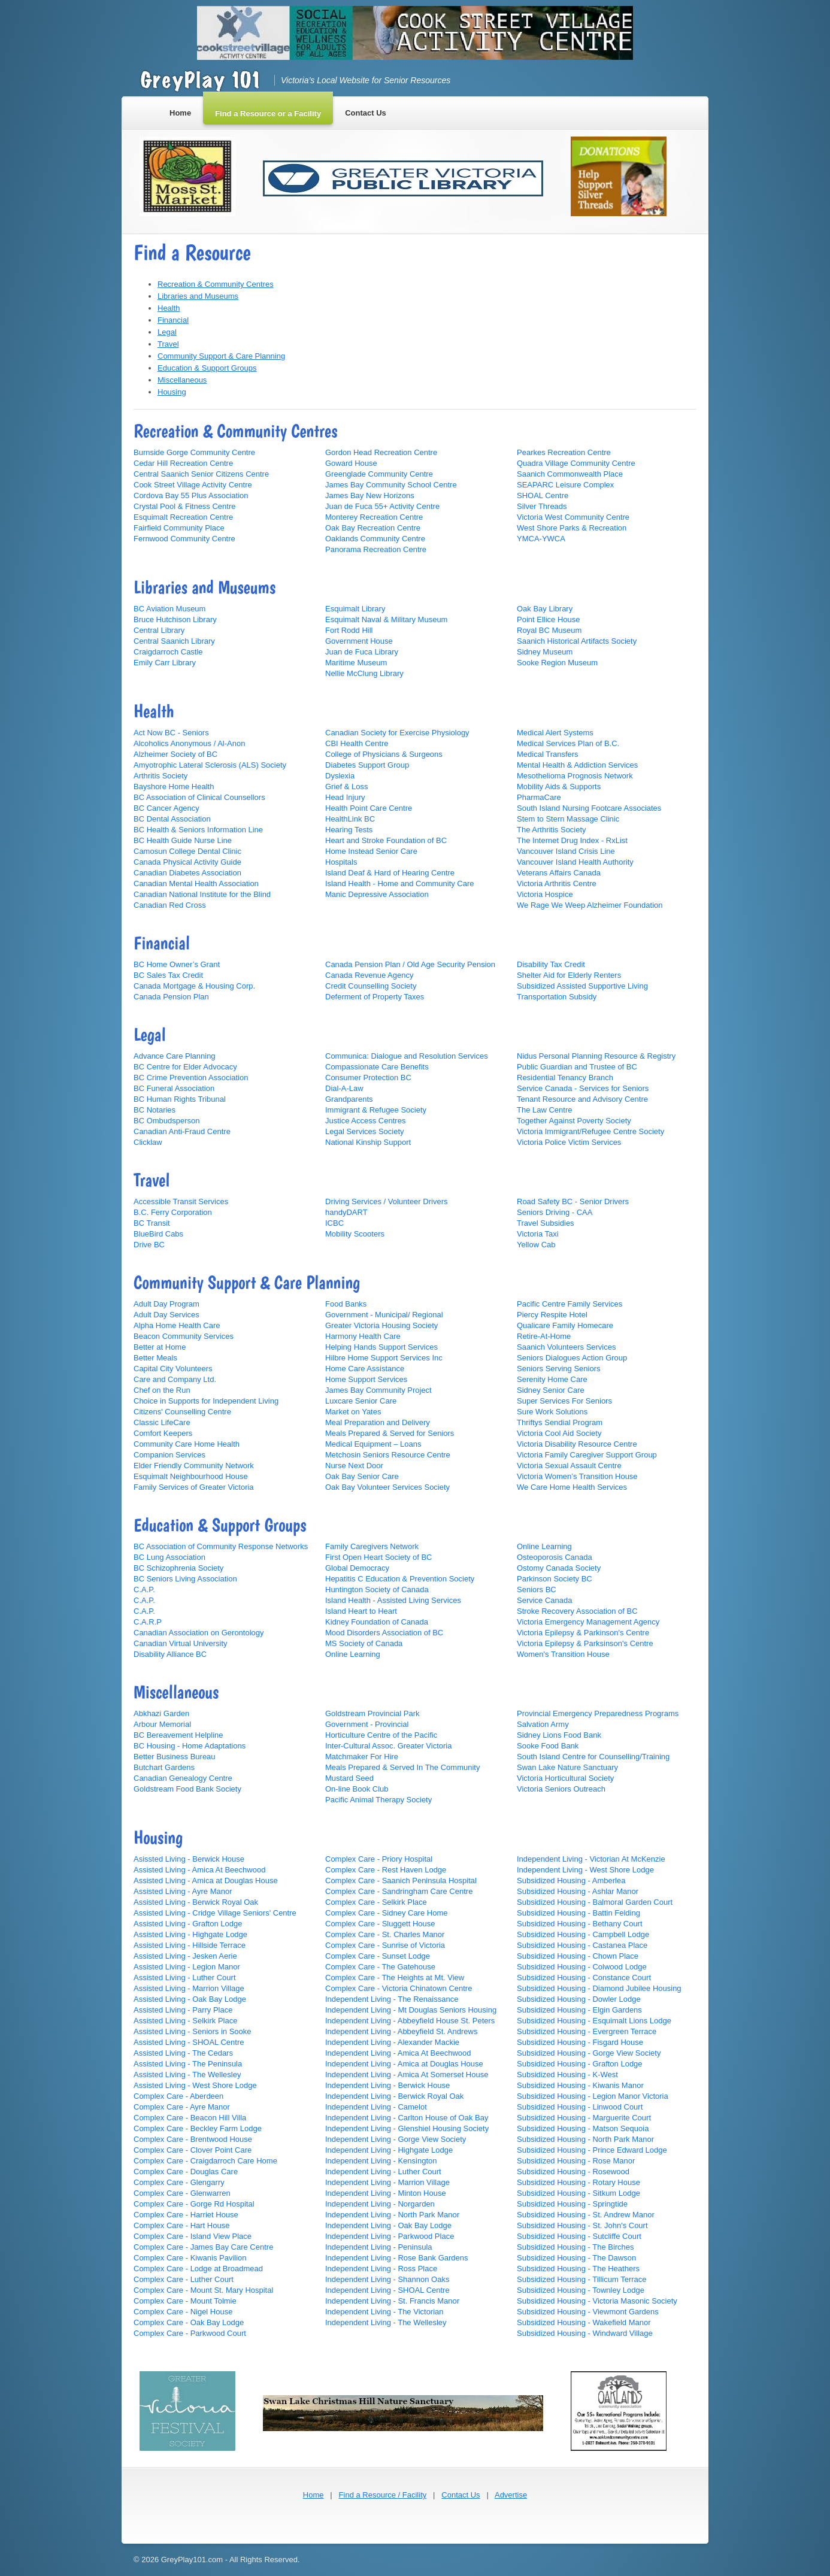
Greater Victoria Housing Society (381, 1325)
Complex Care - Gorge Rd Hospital (194, 2203)
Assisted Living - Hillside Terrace (190, 1945)
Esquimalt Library (355, 608)
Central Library (159, 630)
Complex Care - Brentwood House (193, 2139)
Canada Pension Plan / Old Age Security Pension (410, 964)
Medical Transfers (547, 754)
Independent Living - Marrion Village (387, 2182)
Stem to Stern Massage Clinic (568, 818)
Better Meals (155, 1357)
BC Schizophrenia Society (178, 1567)
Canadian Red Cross (170, 905)
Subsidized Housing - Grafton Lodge (580, 2063)
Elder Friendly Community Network (194, 1465)
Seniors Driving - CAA (554, 1212)
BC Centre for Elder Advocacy (185, 1066)
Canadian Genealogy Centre (183, 1778)
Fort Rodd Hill (348, 630)
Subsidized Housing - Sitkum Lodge (578, 2193)
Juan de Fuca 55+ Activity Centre (382, 506)
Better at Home (160, 1346)
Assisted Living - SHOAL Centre (189, 2042)
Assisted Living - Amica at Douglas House (206, 1880)
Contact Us (460, 2494)
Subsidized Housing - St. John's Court (582, 2225)
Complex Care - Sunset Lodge (377, 1955)
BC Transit (152, 1223)
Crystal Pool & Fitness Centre (185, 506)
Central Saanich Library (174, 641)
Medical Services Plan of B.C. (568, 743)
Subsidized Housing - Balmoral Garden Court (595, 1902)
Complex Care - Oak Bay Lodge (189, 2322)
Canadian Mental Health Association (196, 883)
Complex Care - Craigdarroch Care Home (205, 2160)
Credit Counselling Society (370, 985)
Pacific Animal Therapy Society (378, 1799)
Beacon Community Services (184, 1336)
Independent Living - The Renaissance (391, 1999)
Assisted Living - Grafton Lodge (188, 1923)
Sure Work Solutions (552, 1411)
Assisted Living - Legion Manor (187, 1966)
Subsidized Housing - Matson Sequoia (583, 2128)
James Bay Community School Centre (391, 484)
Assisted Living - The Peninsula (188, 2063)
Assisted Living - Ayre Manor (183, 1891)
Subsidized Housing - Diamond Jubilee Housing (599, 1988)
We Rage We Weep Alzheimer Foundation (590, 905)
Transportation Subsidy (556, 996)
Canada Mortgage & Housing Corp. (194, 985)
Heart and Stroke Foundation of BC (386, 840)
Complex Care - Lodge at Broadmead (198, 2268)
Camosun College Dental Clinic (187, 851)
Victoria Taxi (538, 1233)
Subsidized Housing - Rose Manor (576, 2160)
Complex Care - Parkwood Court (190, 2333)
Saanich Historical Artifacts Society (577, 641)
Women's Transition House (563, 1654)
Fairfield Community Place (179, 527)
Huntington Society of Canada (377, 1589)
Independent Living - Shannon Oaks (387, 2279)
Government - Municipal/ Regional (384, 1314)
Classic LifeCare (162, 1422)
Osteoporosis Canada (554, 1557)
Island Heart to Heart (361, 1611)
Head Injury (345, 797)
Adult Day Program (166, 1303)
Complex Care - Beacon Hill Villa (190, 2117)
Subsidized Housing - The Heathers (578, 2268)
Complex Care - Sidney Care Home (386, 1912)
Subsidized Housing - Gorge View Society (589, 2052)
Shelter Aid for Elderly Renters (569, 975)
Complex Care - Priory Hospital (378, 1858)
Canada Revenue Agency (369, 975)
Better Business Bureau (175, 1756)
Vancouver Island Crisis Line (566, 851)
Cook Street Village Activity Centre (193, 484)
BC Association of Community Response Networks (221, 1546)
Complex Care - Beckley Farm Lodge (198, 2128)
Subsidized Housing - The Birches (575, 2246)
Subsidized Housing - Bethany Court (580, 1923)
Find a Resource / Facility (383, 2494)
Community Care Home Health (187, 1443)
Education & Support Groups (207, 367)
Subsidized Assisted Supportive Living (582, 985)
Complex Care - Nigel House (183, 2311)
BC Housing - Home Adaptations (190, 1745)
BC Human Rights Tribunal (180, 1099)
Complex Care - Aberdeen (178, 2096)
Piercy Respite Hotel (552, 1314)
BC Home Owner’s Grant (177, 964)
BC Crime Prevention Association (191, 1077)
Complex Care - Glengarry (179, 2182)
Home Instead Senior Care (371, 851)
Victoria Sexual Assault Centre (569, 1465)
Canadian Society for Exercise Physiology (397, 732)
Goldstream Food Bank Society (187, 1788)
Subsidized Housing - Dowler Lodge (579, 1999)
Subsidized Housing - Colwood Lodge (582, 1966)
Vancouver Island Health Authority (575, 861)
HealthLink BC (350, 818)
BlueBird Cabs (158, 1233)
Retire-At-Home (544, 1336)
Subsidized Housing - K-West (567, 2074)
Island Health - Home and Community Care (399, 883)
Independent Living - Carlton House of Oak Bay (406, 2117)
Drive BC (149, 1244)
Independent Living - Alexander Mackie (392, 2042)
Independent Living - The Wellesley (386, 2322)
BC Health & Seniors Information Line (198, 829)
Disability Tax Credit (551, 964)
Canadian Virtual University (181, 1643)
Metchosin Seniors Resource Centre (387, 1454)
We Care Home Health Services (572, 1487)
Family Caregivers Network (372, 1546)
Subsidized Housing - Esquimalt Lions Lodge (594, 2020)
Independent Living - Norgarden (380, 2203)
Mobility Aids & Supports (559, 786)
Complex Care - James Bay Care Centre (203, 2246)
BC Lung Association (169, 1557)
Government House (359, 641)
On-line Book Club (357, 1788)
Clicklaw (148, 1142)
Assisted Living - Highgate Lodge (190, 1934)
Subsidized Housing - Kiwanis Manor (580, 2085)
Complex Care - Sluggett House (380, 1923)
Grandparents (349, 1099)
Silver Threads (542, 506)
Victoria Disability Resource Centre (577, 1443)
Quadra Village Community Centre (576, 463)
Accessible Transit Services (181, 1201)
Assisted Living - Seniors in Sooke (193, 2031)
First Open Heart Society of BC (378, 1557)
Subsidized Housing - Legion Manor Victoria (592, 2096)
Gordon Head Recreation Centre (381, 452)
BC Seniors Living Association (185, 1578)
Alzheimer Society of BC (175, 754)
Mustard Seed (349, 1778)
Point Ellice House (548, 619)
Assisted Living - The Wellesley (187, 2074)
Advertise (511, 2494)
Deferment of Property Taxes (374, 996)
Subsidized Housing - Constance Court (584, 1977)
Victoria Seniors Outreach (561, 1788)
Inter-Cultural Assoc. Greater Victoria (388, 1745)
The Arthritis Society (551, 829)
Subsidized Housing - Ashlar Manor (577, 1891)
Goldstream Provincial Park (372, 1713)
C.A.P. (144, 1589)
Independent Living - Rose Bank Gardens (396, 2257)
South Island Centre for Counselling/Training (593, 1756)
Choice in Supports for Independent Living (206, 1400)
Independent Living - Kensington (381, 2160)
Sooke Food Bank (547, 1745)
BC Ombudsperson (167, 1120)
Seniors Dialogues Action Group (572, 1357)
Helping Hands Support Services (381, 1346)
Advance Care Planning (175, 1055)
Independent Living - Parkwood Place (389, 2236)
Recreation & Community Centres (215, 284)
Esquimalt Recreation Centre (183, 517)
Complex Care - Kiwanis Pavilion (190, 2257)
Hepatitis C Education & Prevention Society (399, 1578)
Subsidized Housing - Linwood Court (580, 2106)
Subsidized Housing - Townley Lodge (580, 2290)
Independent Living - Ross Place (381, 2268)
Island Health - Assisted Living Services (393, 1600)
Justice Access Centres (365, 1120)
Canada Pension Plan (171, 996)
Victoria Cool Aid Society (559, 1433)
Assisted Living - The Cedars (183, 2052)
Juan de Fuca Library (361, 651)
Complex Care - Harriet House (186, 2214)
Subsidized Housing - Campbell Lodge (583, 1934)
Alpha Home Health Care (177, 1325)
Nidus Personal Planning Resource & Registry (596, 1055)
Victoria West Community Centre (573, 517)
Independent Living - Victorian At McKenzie (591, 1858)
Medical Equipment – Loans (373, 1443)
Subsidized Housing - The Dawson (576, 2257)
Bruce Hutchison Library (175, 619)
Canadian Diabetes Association (187, 872)
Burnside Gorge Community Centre (194, 452)
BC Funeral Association (174, 1088)
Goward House (351, 463)
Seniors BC (536, 1589)
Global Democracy (357, 1567)
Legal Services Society (364, 1131)
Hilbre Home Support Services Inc (384, 1357)
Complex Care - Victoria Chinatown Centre (398, 1988)
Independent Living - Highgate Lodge (389, 2149)
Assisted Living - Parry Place (183, 2009)
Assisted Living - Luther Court (185, 1977)
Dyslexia (340, 775)
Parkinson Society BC (554, 1578)
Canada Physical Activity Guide (187, 861)
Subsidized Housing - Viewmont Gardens (588, 2311)
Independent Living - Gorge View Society (395, 2139)
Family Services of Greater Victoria (194, 1487)
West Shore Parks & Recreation (571, 527)
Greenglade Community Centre (379, 473)
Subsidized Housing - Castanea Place (582, 1945)
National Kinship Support (368, 1142)
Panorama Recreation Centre (375, 549)
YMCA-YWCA (541, 538)
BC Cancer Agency (166, 808)
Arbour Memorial (162, 1724)
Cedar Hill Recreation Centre (183, 463)
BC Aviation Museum (169, 608)
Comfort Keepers (163, 1433)
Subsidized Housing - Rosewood (573, 2171)
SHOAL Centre (542, 495)
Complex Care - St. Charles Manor (384, 1934)
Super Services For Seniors (564, 1400)
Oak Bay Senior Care (362, 1476)
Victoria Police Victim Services (569, 1142)
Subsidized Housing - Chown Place (577, 1955)
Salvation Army (543, 1724)
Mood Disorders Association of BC (384, 1632)
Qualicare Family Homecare (565, 1325)
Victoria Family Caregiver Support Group (587, 1454)
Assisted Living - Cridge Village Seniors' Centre (215, 1912)
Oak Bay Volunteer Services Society (387, 1487)
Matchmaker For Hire (361, 1756)
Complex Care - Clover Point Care (193, 2149)
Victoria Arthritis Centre (556, 883)
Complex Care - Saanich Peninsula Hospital (401, 1880)
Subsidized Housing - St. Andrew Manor (586, 2214)
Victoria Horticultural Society (565, 1778)
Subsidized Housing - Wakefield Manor (584, 2322)
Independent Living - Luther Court (383, 2171)
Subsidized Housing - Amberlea (571, 1880)
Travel (168, 344)
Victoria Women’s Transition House (577, 1476)
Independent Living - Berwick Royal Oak (394, 2096)
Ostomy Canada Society (559, 1567)
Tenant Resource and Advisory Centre (582, 1099)
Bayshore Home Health (174, 786)
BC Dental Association (172, 818)
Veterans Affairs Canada (559, 872)
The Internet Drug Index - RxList (572, 840)
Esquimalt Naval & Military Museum (386, 619)
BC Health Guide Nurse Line (183, 840)
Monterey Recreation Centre (374, 517)
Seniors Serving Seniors (558, 1368)
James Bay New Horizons (369, 495)
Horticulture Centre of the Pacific (381, 1735)
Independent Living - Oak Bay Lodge (388, 2225)
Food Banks (345, 1303)
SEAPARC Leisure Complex (565, 484)
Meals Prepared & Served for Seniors (389, 1433)
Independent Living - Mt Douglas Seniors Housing (410, 2009)
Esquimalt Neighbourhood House (191, 1476)
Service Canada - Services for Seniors (583, 1088)
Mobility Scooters (354, 1233)
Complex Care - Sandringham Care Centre (398, 1891)
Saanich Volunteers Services (566, 1346)
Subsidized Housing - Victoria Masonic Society (597, 2300)
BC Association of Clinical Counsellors (199, 797)
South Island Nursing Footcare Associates (589, 808)
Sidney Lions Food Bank (559, 1735)
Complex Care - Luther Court (184, 2279)
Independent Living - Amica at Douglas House (404, 2063)
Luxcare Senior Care (360, 1400)
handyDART (346, 1212)
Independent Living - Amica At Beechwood (398, 2052)
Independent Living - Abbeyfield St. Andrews (401, 2031)
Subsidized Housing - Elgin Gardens (579, 2009)
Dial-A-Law (344, 1088)
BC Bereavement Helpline (178, 1735)
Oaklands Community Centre (375, 538)
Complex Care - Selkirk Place (376, 1902)
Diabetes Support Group (367, 764)
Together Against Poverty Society (574, 1120)
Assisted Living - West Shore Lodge (195, 2085)
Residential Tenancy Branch (565, 1077)
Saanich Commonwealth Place (570, 473)
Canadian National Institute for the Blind (202, 894)
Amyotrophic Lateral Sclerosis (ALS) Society (210, 764)
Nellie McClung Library (364, 673)
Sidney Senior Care (550, 1390)
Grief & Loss (346, 786)
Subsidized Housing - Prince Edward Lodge (592, 2149)
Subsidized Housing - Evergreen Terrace (586, 2031)
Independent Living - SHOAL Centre (387, 2290)
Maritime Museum (356, 662)
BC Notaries (154, 1109)
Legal (167, 332)
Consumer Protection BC (368, 1077)
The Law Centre (544, 1109)
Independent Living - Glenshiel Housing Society (407, 2128)
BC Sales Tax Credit (168, 975)
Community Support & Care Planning (221, 355)
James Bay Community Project (378, 1390)
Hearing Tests (348, 829)
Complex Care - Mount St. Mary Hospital (203, 2290)
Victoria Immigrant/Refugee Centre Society (590, 1131)
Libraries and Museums (197, 296)
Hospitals (341, 861)
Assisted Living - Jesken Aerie (185, 1955)
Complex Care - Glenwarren (182, 2193)
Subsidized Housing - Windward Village (585, 2333)
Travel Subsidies (545, 1223)
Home (313, 2494)
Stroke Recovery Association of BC (577, 1611)
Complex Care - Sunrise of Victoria (385, 1945)
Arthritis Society (160, 775)
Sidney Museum (544, 651)
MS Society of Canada (363, 1643)
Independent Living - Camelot (376, 2106)
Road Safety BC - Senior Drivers (573, 1201)
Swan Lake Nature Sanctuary (567, 1767)
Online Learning (352, 1654)
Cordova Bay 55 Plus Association (191, 495)
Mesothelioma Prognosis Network (575, 775)
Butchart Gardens (164, 1767)
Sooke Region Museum (557, 662)
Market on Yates (353, 1411)
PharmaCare (539, 797)
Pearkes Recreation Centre (564, 452)
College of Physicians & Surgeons (384, 754)
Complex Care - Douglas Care (186, 2171)
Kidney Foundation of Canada (376, 1621)
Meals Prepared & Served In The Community (402, 1767)
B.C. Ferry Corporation (173, 1212)
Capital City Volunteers (173, 1368)
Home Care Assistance (364, 1368)
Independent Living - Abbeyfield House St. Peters (410, 2020)
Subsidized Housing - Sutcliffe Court (579, 2236)
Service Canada (544, 1600)
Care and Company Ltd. (175, 1379)
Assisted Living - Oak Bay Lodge (190, 1999)
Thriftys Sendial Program (559, 1422)
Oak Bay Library (544, 608)
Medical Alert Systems (555, 732)
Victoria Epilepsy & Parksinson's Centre (585, 1643)
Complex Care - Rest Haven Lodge (385, 1869)
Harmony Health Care (363, 1336)
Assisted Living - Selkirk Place (185, 2020)
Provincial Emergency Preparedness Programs (597, 1713)
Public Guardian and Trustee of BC (577, 1066)
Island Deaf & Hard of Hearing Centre (390, 872)
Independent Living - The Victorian (384, 2311)
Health (168, 308)
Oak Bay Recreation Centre (372, 527)
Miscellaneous (182, 379)
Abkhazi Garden (161, 1713)
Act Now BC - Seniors (171, 732)
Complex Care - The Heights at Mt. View (394, 1977)
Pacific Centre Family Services (569, 1303)
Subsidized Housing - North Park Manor (585, 2139)
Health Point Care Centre (368, 808)
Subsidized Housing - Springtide (572, 2203)
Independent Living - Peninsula (378, 2246)
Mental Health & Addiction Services (577, 764)
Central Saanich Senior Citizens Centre (201, 473)
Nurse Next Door (354, 1465)
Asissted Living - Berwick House (189, 1858)
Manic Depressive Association (377, 894)
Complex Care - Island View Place (193, 2236)
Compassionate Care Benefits (377, 1066)
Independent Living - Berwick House (387, 2085)
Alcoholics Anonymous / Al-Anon (189, 743)
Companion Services (169, 1454)
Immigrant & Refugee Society (375, 1109)
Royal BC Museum (549, 630)
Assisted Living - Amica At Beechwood (199, 1869)
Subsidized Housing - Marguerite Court (584, 2117)
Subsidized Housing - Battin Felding (578, 1912)
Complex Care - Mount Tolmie (185, 2300)
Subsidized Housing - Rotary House (578, 2182)
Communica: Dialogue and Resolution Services (406, 1055)
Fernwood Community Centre (184, 538)
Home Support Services (366, 1379)
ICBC (334, 1223)
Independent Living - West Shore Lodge (585, 1869)
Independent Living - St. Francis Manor (392, 2300)
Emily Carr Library (165, 662)
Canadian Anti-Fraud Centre (182, 1131)
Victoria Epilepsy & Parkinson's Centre (583, 1632)
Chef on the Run (162, 1390)
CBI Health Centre (357, 743)
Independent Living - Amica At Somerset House (406, 2074)
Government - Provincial (366, 1724)
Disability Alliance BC (170, 1654)
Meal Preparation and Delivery (377, 1422)
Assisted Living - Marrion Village (189, 1988)
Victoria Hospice (545, 894)
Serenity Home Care (552, 1379)
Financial (173, 320)
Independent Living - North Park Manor (392, 2214)
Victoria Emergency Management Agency (588, 1621)
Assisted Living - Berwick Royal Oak (196, 1902)
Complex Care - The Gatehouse (380, 1966)
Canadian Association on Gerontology (199, 1632)
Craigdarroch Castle (168, 651)
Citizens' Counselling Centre (182, 1411)
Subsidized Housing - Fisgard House (580, 2042)
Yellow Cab (536, 1244)
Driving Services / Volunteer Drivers (386, 1201)
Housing (171, 391)
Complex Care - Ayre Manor (182, 2106)
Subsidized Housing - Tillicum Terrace (582, 2279)
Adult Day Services (166, 1314)
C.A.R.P (148, 1621)
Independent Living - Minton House (385, 2193)
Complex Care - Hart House (181, 2225)
